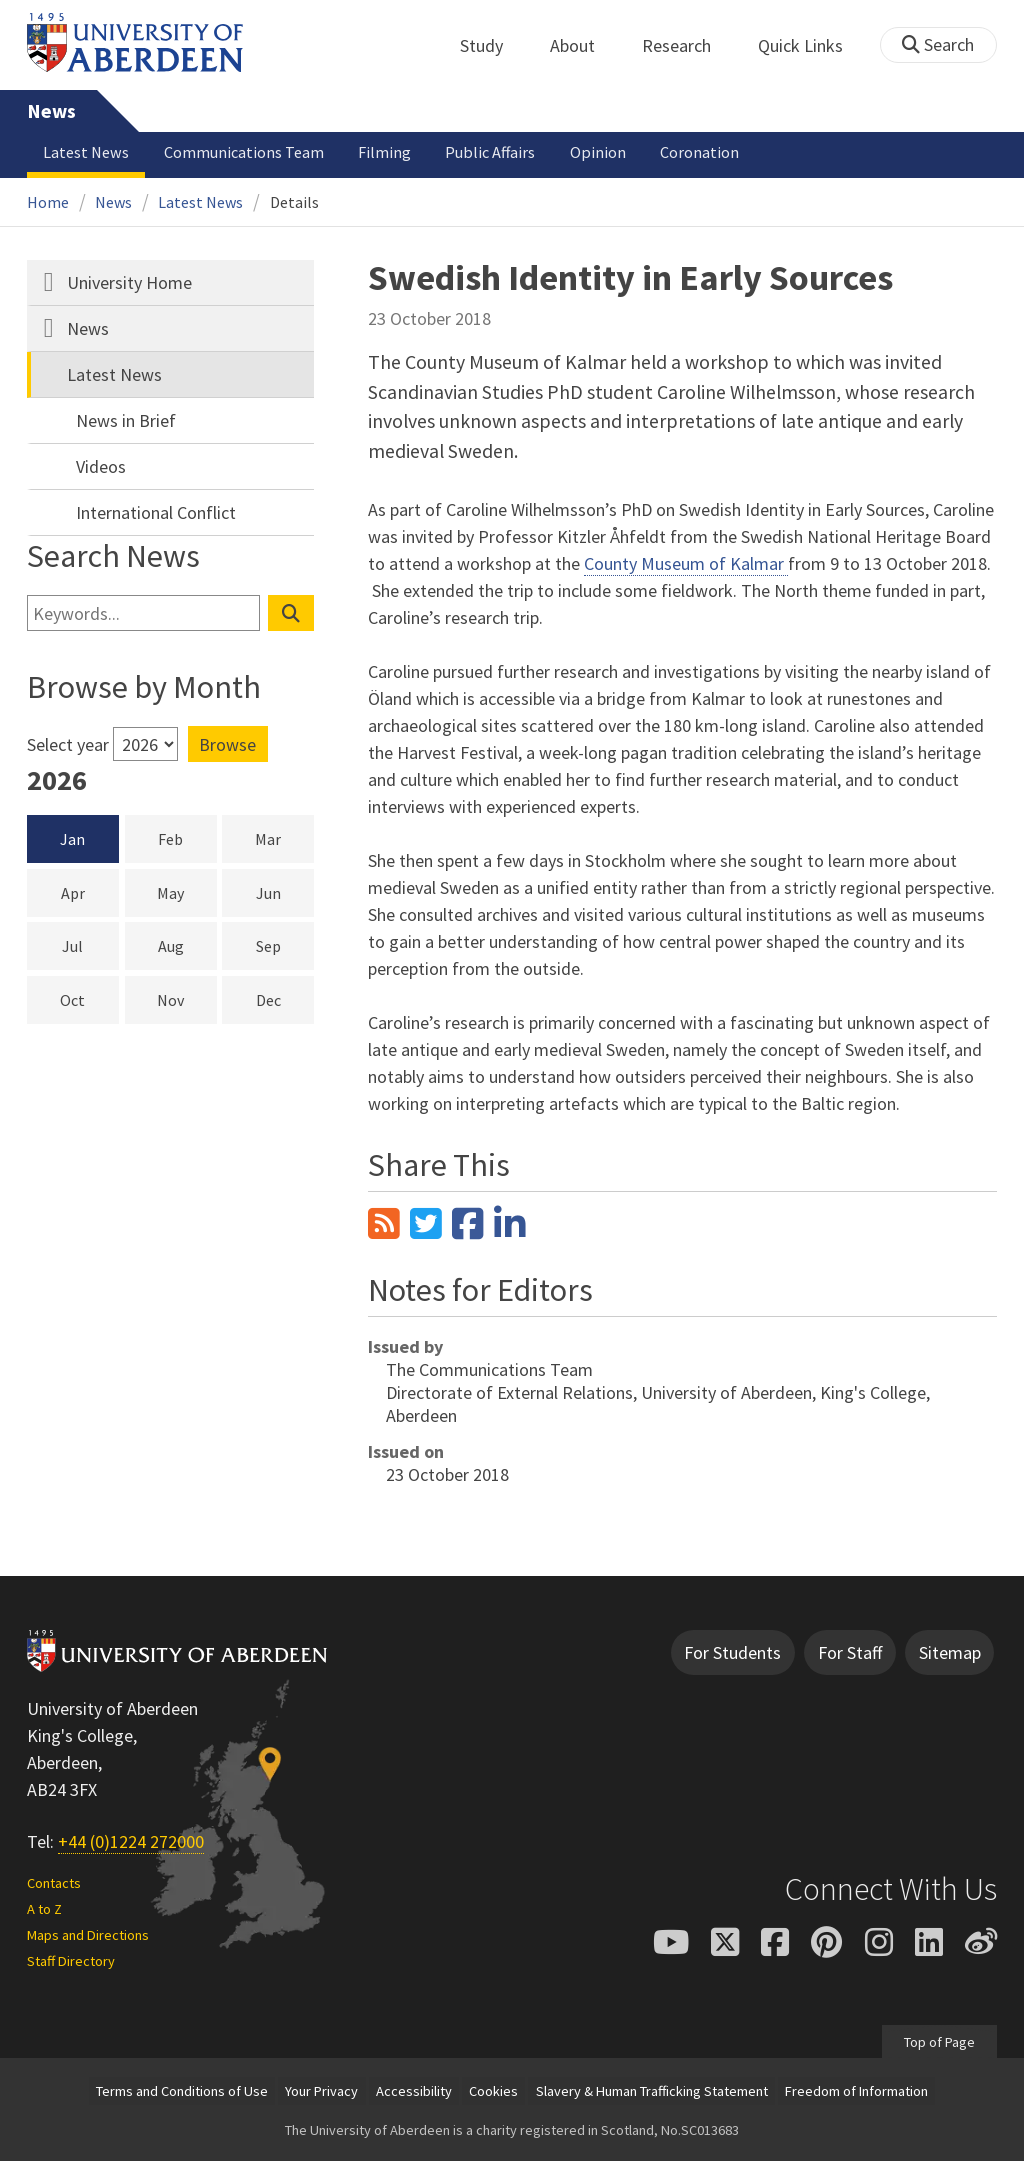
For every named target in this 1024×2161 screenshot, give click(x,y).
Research (687, 45)
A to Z (44, 1909)
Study (492, 45)
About (583, 45)
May (186, 892)
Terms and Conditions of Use (182, 2091)
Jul (90, 945)
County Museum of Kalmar (686, 563)
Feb (187, 838)
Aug (187, 945)
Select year (68, 744)
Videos (101, 466)
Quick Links (811, 45)
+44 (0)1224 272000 (131, 1841)
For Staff (850, 1652)
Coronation (699, 152)
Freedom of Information (856, 2091)
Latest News (86, 152)
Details (294, 202)
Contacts (54, 1883)
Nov (186, 999)
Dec (285, 999)
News (51, 111)
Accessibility (414, 2091)
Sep (285, 945)
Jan (72, 839)
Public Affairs (490, 152)
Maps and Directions (88, 1935)
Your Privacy (321, 2091)
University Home (129, 282)
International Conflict (156, 512)
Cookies (493, 2091)
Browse (227, 744)
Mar (284, 838)
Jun (285, 892)
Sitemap (950, 1652)
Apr (90, 892)
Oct (89, 999)
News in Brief (126, 420)
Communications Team (244, 152)
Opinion (598, 152)
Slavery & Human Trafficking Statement (652, 2091)
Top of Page (939, 2041)
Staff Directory (71, 1961)
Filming (384, 152)
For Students (732, 1652)
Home (48, 202)
